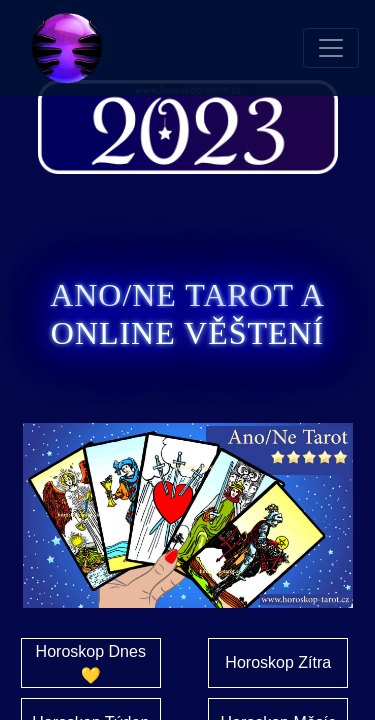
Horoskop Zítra (278, 662)
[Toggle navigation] (331, 48)
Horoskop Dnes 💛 (91, 663)
